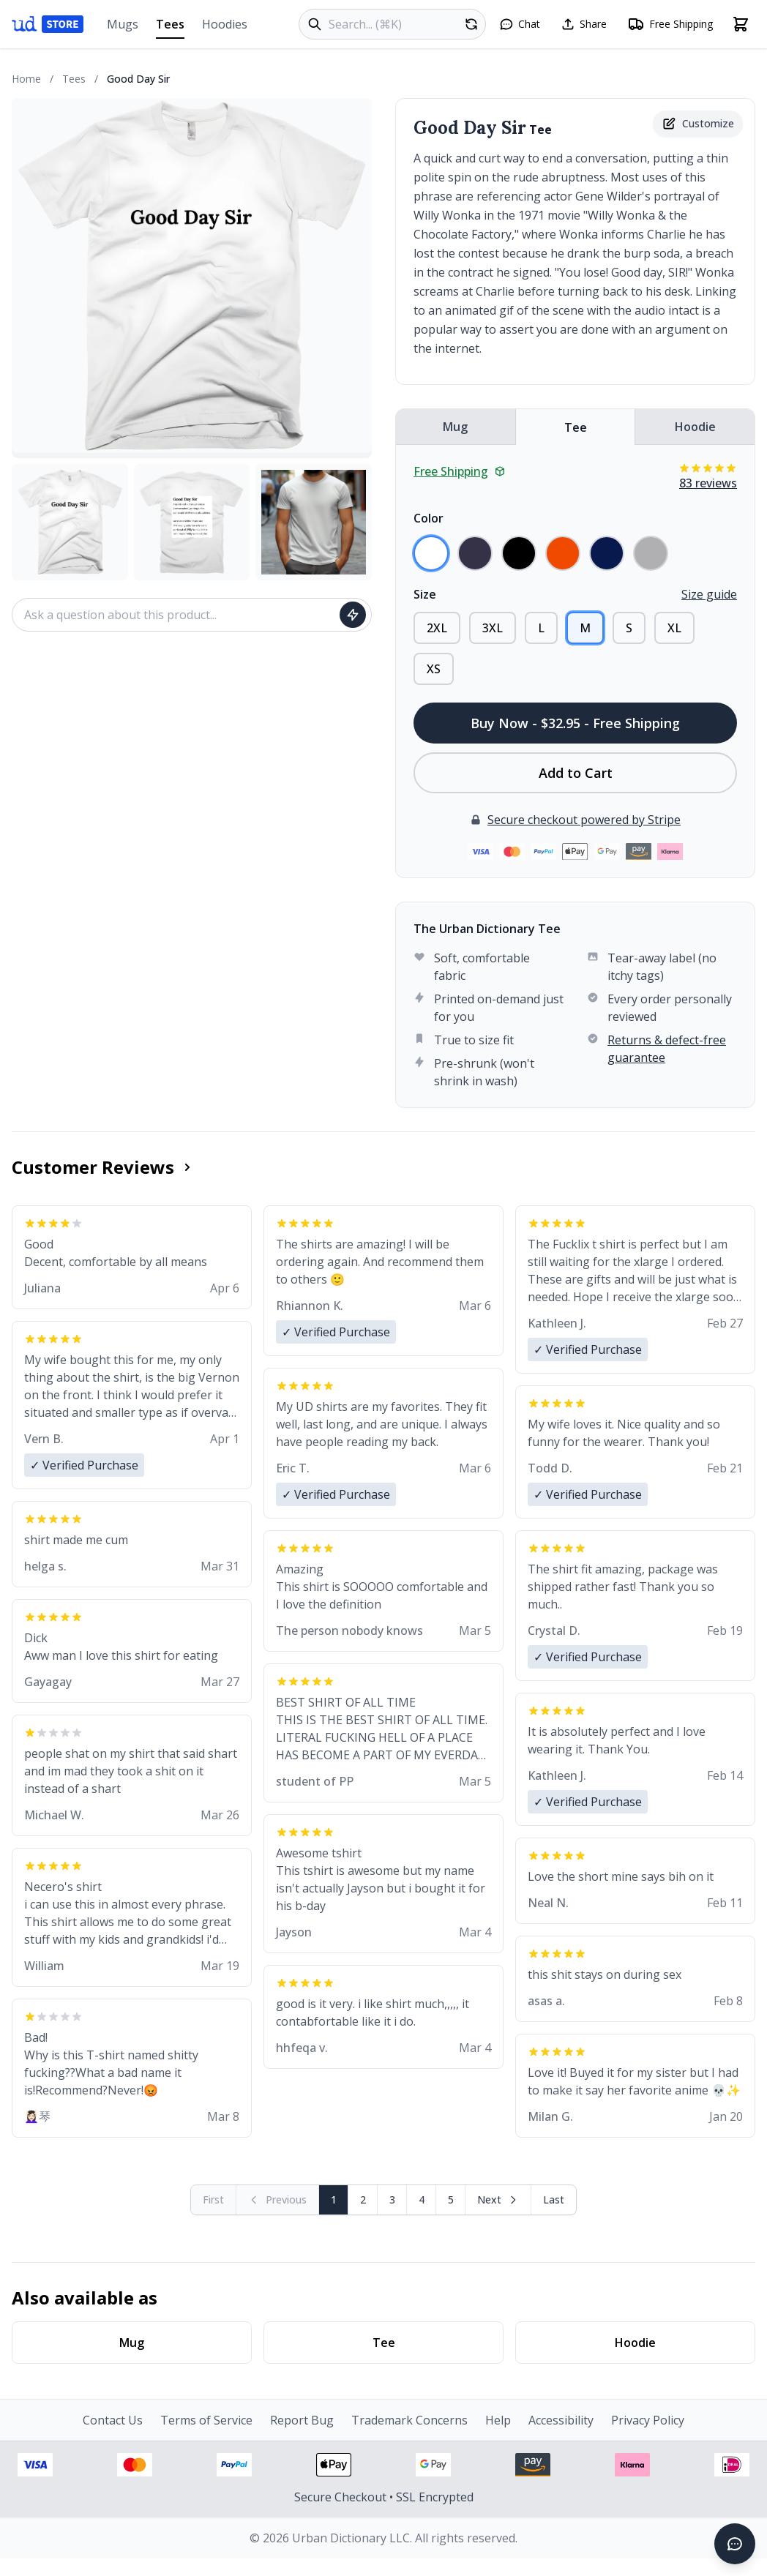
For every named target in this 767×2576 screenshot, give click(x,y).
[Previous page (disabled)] (277, 2199)
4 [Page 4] (421, 2199)
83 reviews (708, 483)
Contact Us (113, 2420)
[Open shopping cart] (740, 24)
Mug (455, 427)
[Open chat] (519, 24)
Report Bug (302, 2420)
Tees (170, 27)
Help (498, 2420)
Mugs (122, 24)
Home (26, 79)
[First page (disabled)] (213, 2199)
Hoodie (695, 427)
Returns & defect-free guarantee (666, 1049)
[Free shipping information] (670, 24)
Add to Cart (576, 773)
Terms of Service (206, 2420)
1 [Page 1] (334, 2199)
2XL (437, 628)
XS (434, 669)
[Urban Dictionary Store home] (47, 24)
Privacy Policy (647, 2420)
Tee (575, 427)
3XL (492, 628)
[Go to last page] (553, 2199)
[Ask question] (353, 615)
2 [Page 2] (363, 2199)
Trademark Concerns (409, 2420)
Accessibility (561, 2420)
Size (425, 594)
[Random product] (471, 24)
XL (674, 628)
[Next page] (498, 2199)
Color (429, 518)
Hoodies (224, 24)
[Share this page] (583, 24)
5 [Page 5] (451, 2199)
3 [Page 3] (392, 2199)
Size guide (709, 594)
